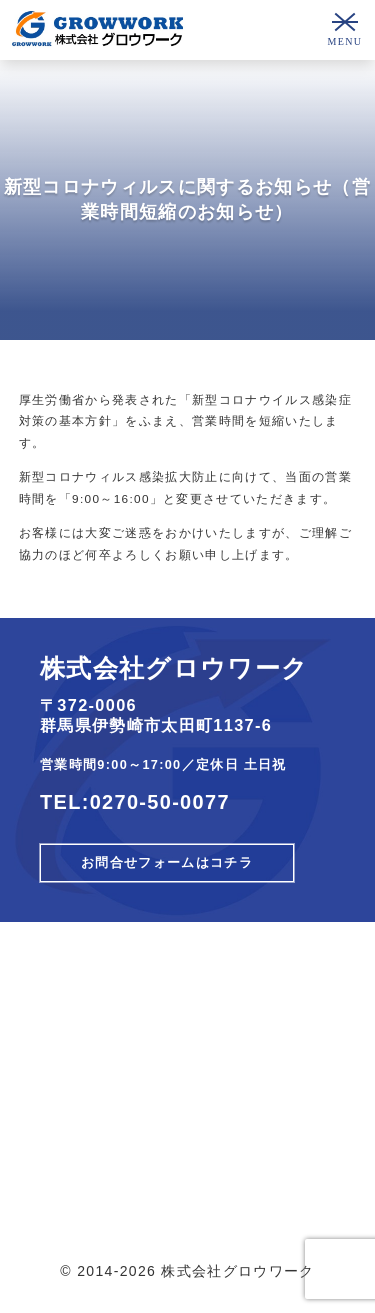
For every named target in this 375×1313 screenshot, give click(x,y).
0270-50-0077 (160, 802)
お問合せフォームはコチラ (167, 863)
